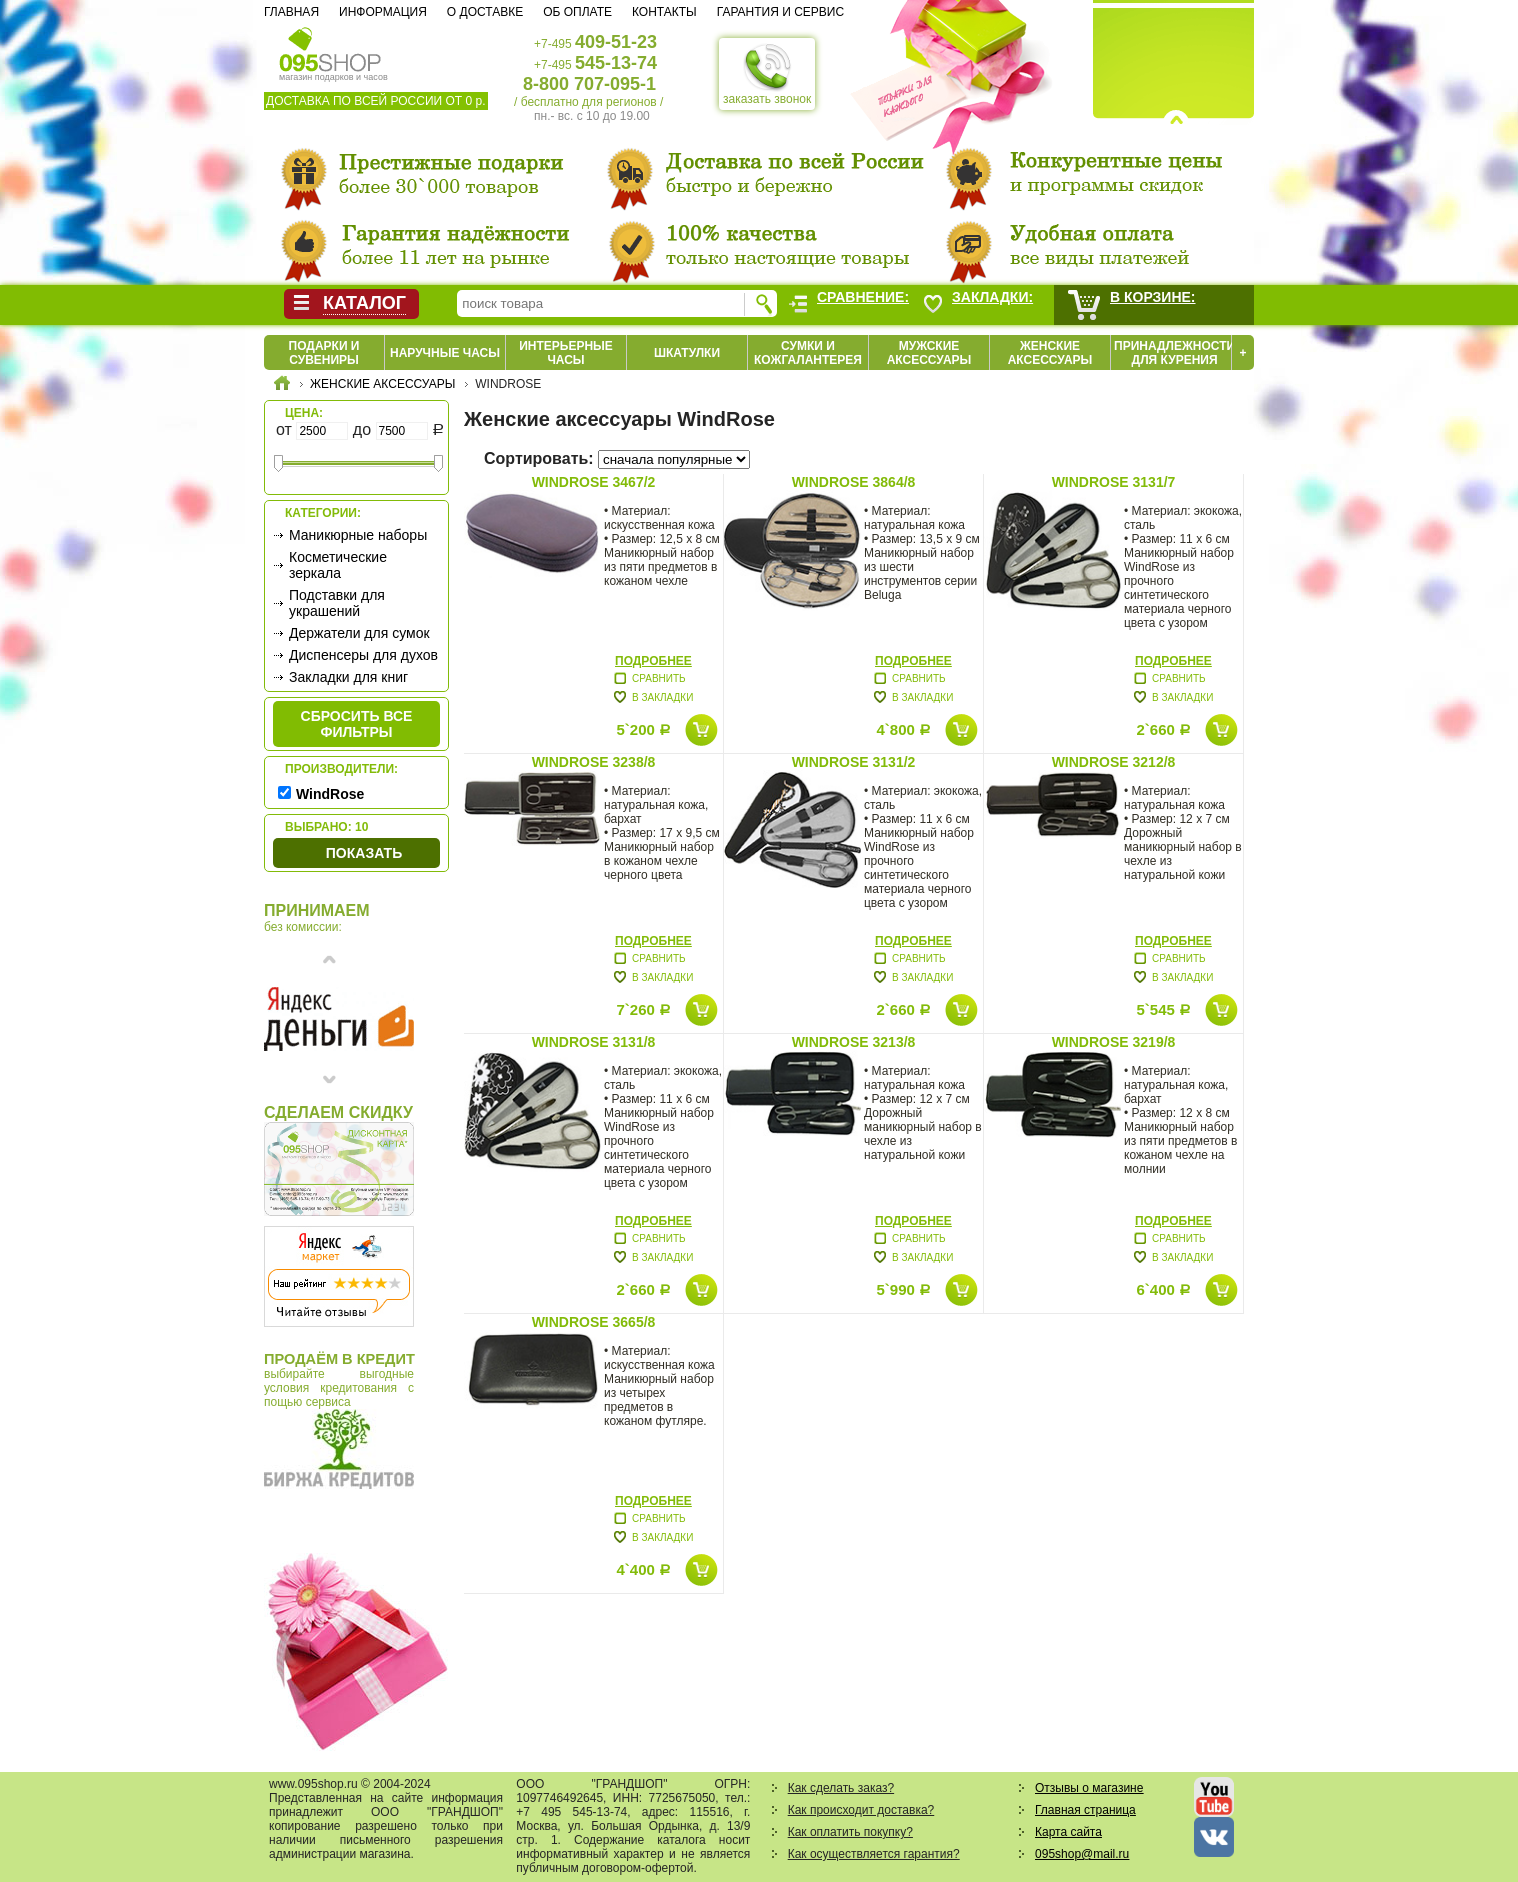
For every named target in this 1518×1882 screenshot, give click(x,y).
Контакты (664, 12)
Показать (364, 853)
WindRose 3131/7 (1114, 482)
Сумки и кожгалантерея (808, 353)
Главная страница (1085, 1810)
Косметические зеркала (338, 565)
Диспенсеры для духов (363, 655)
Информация (383, 12)
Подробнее (653, 661)
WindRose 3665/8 (594, 1322)
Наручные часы (445, 353)
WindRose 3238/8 (594, 762)
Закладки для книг (348, 677)
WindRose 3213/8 (854, 1042)
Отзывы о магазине (1089, 1788)
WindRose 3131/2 (854, 762)
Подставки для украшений (337, 603)
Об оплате (577, 12)
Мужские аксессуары (929, 353)
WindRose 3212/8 (1114, 762)
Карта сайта (1068, 1832)
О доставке (485, 12)
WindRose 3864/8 (854, 482)
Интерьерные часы (566, 353)
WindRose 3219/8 (1114, 1042)
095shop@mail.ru (1082, 1854)
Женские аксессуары (1050, 353)
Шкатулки (687, 353)
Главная (291, 12)
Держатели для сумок (359, 633)
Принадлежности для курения (1174, 353)
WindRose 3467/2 (594, 482)
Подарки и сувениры (324, 353)
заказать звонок (767, 74)
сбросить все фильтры (357, 724)
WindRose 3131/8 (594, 1042)
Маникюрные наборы (358, 535)
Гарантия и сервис (780, 12)
